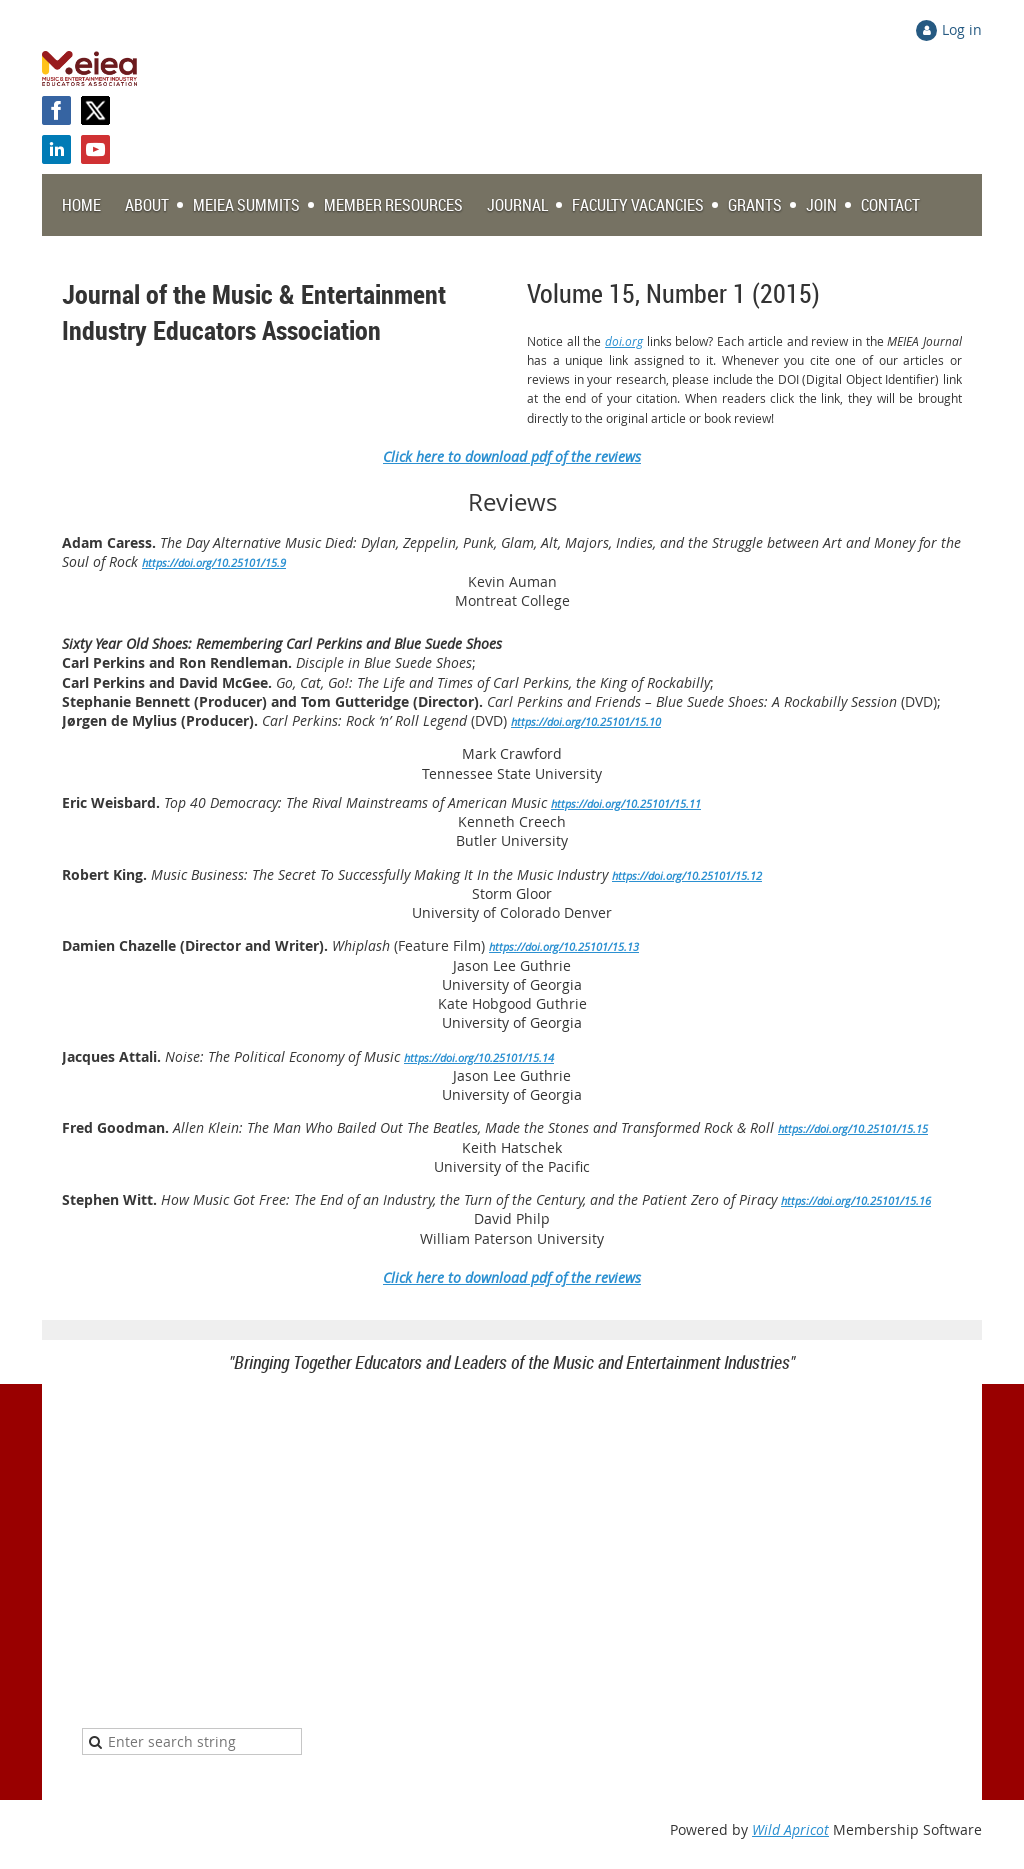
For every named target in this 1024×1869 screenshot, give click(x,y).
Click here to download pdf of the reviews (512, 1277)
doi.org (624, 341)
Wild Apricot (790, 1829)
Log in (962, 29)
